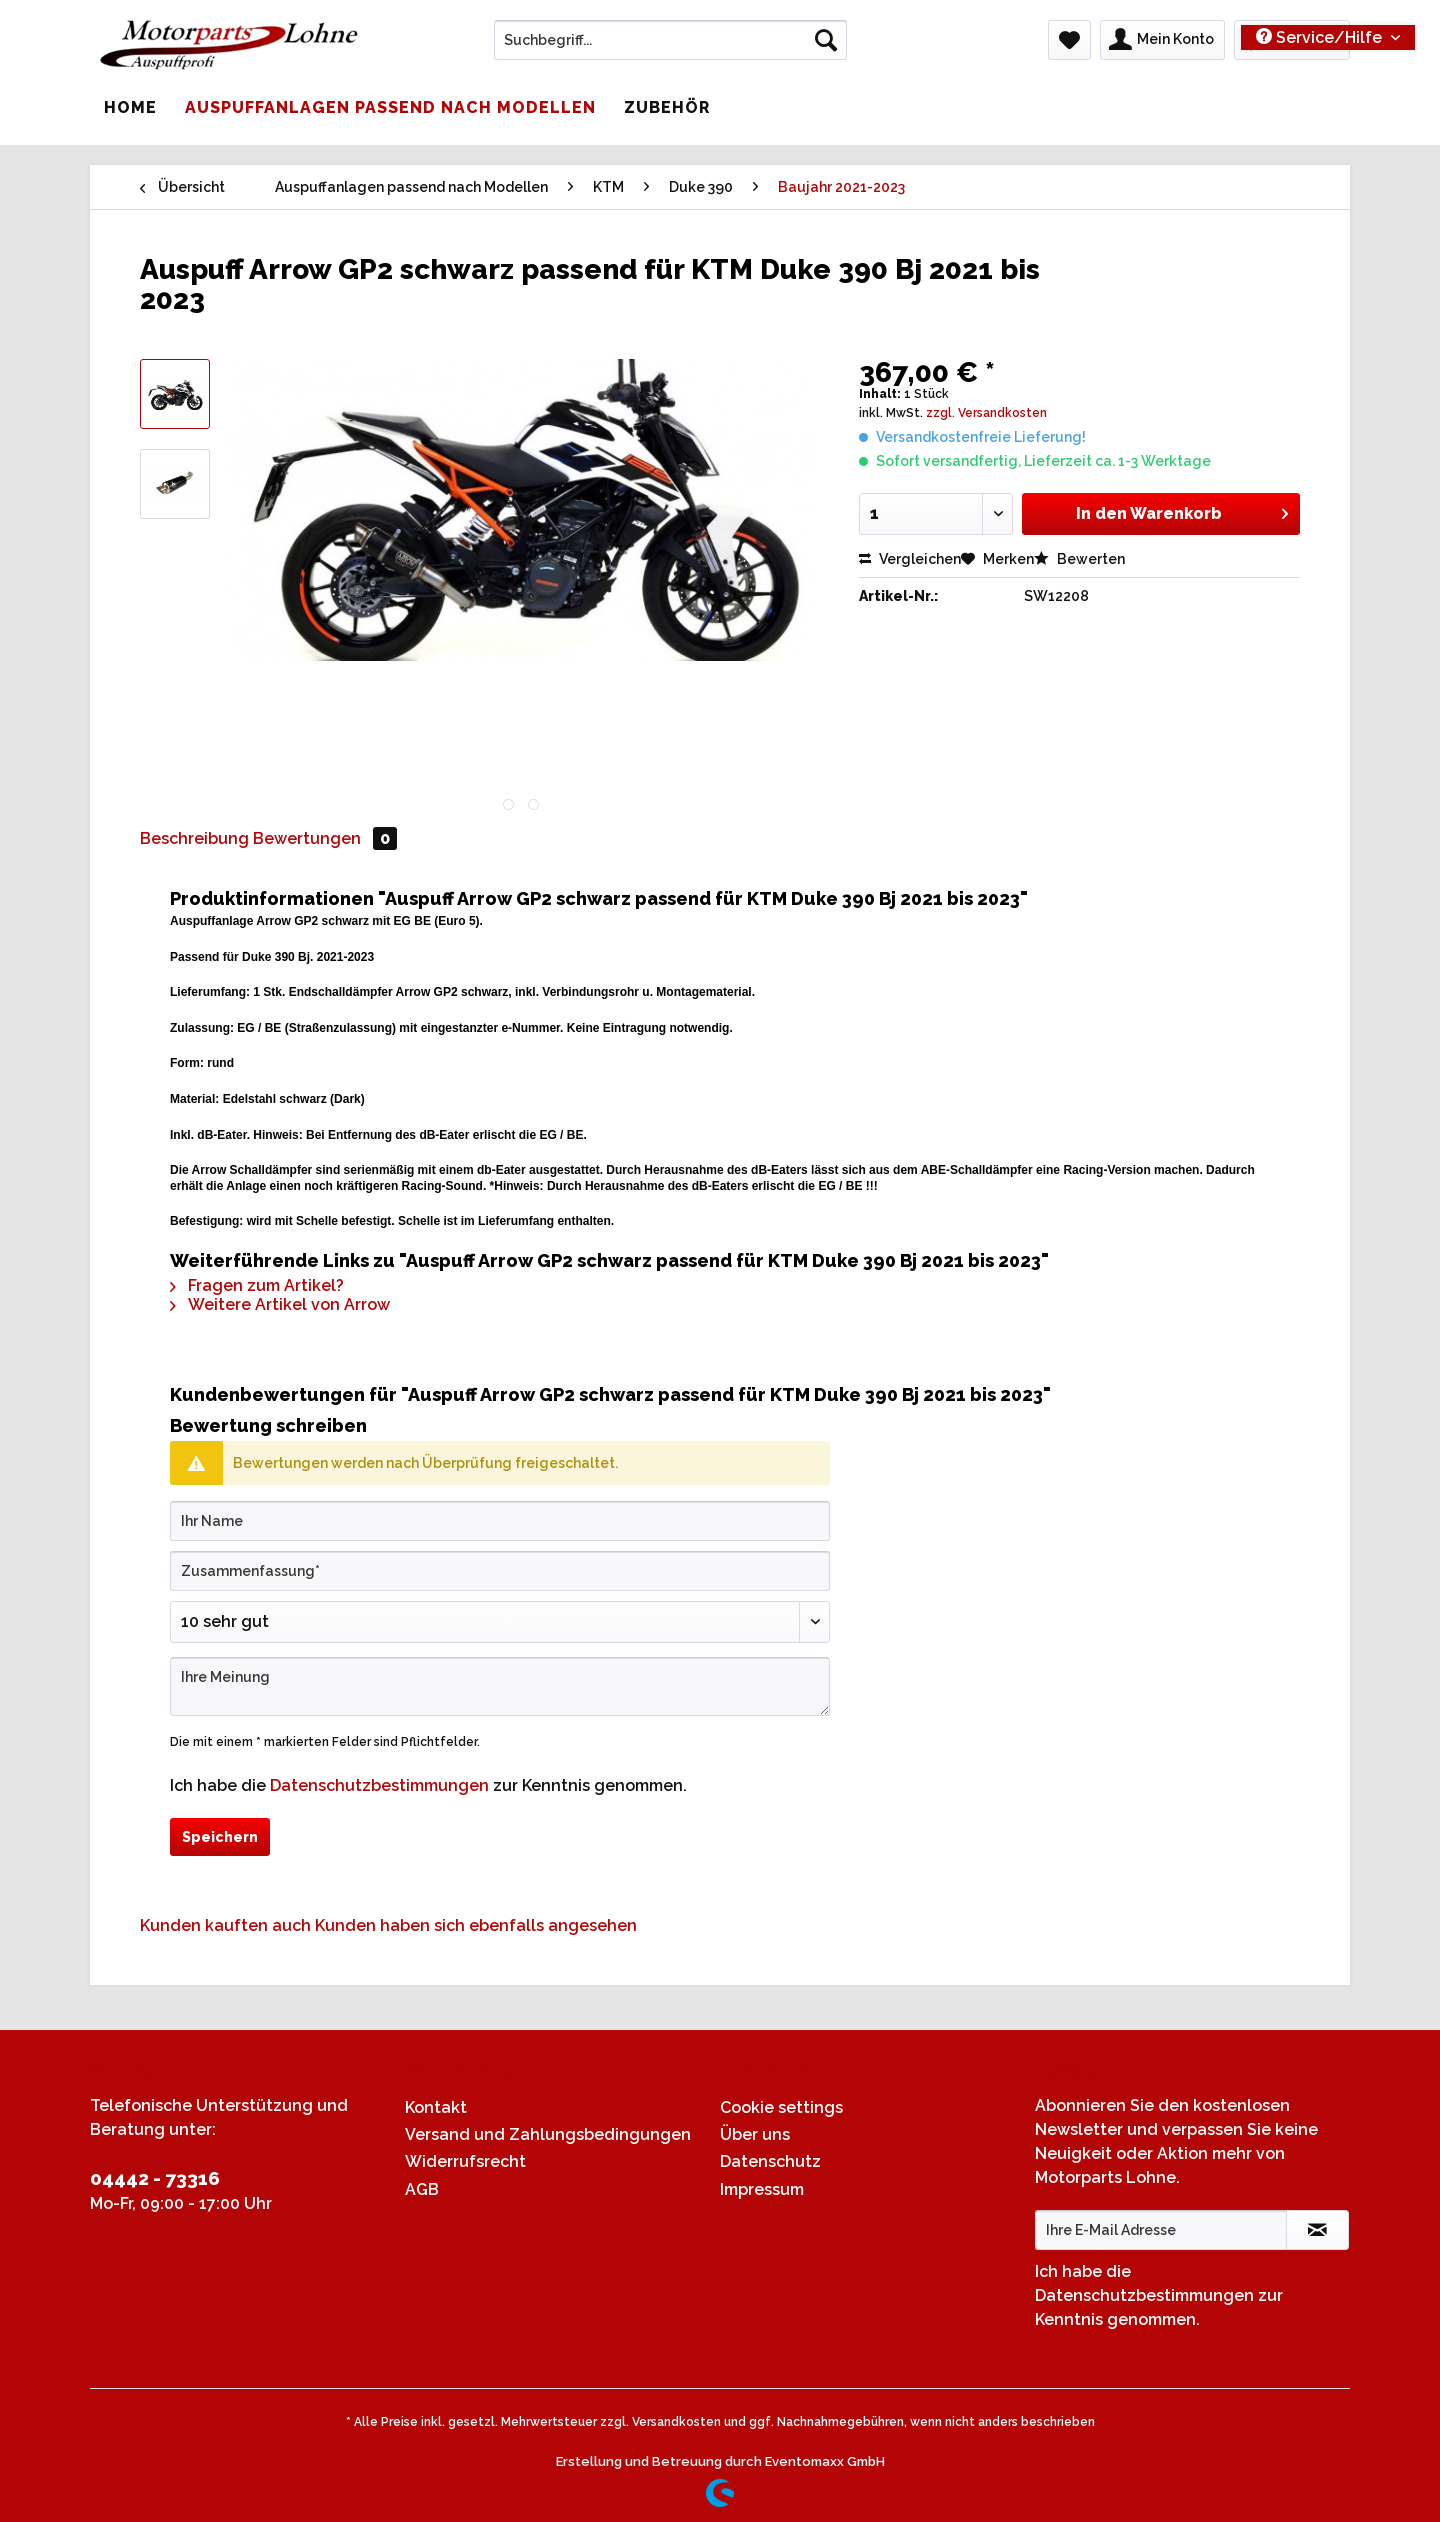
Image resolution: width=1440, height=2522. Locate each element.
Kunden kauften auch (225, 1925)
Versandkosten (676, 2422)
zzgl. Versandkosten (986, 413)
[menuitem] (670, 48)
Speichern (220, 1837)
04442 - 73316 (155, 2178)
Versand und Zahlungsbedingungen (548, 2134)
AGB (422, 2189)
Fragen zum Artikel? (257, 1285)
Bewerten (1079, 559)
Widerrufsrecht (465, 2161)
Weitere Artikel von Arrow (280, 1304)
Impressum (762, 2189)
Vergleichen (910, 559)
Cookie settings (781, 2107)
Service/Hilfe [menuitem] (1321, 37)
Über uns (755, 2134)
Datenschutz (770, 2161)
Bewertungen (325, 838)
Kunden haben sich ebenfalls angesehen (476, 1925)
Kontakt (436, 2107)
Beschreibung (194, 838)
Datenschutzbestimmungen (379, 1785)
